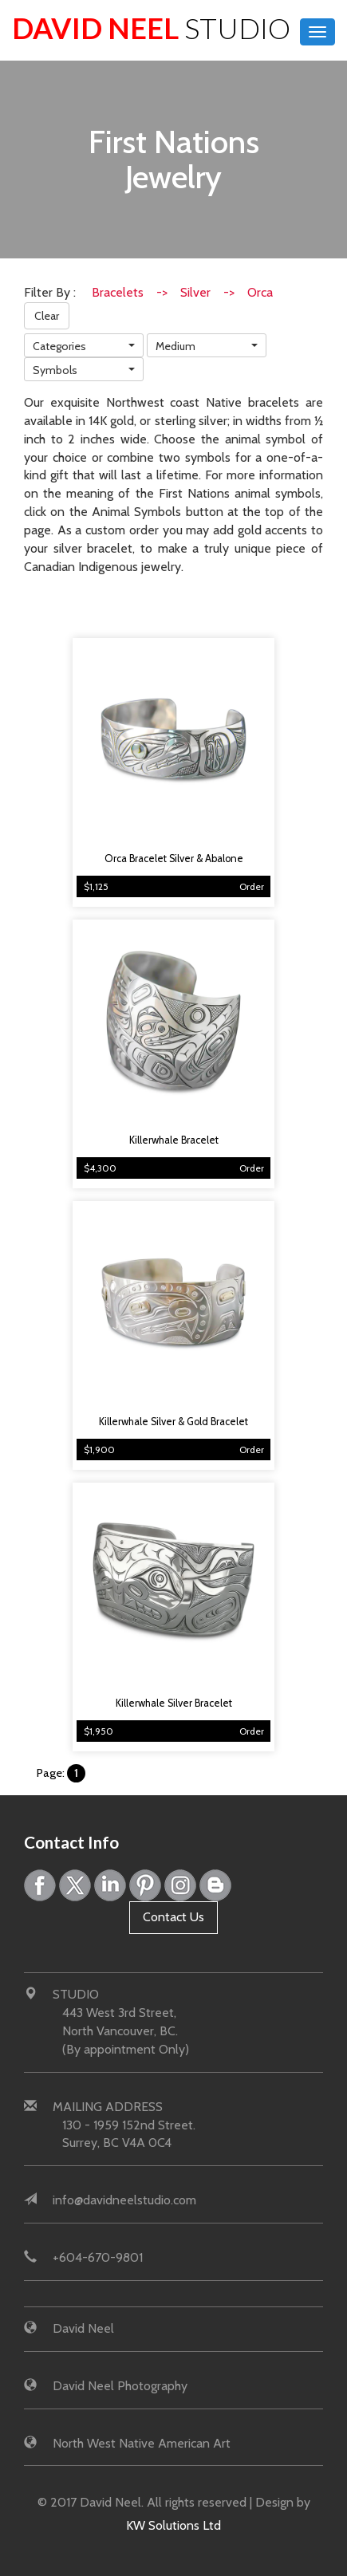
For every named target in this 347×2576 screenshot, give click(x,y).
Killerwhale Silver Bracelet (174, 1703)
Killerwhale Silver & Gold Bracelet (173, 1422)
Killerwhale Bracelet (174, 1140)
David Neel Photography (120, 2385)
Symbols (55, 370)
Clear (46, 316)
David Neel (151, 27)
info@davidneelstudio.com (124, 2200)
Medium (175, 346)
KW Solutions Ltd (173, 2525)
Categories (59, 346)
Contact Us (173, 1916)
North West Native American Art (142, 2443)
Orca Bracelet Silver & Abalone (173, 859)
